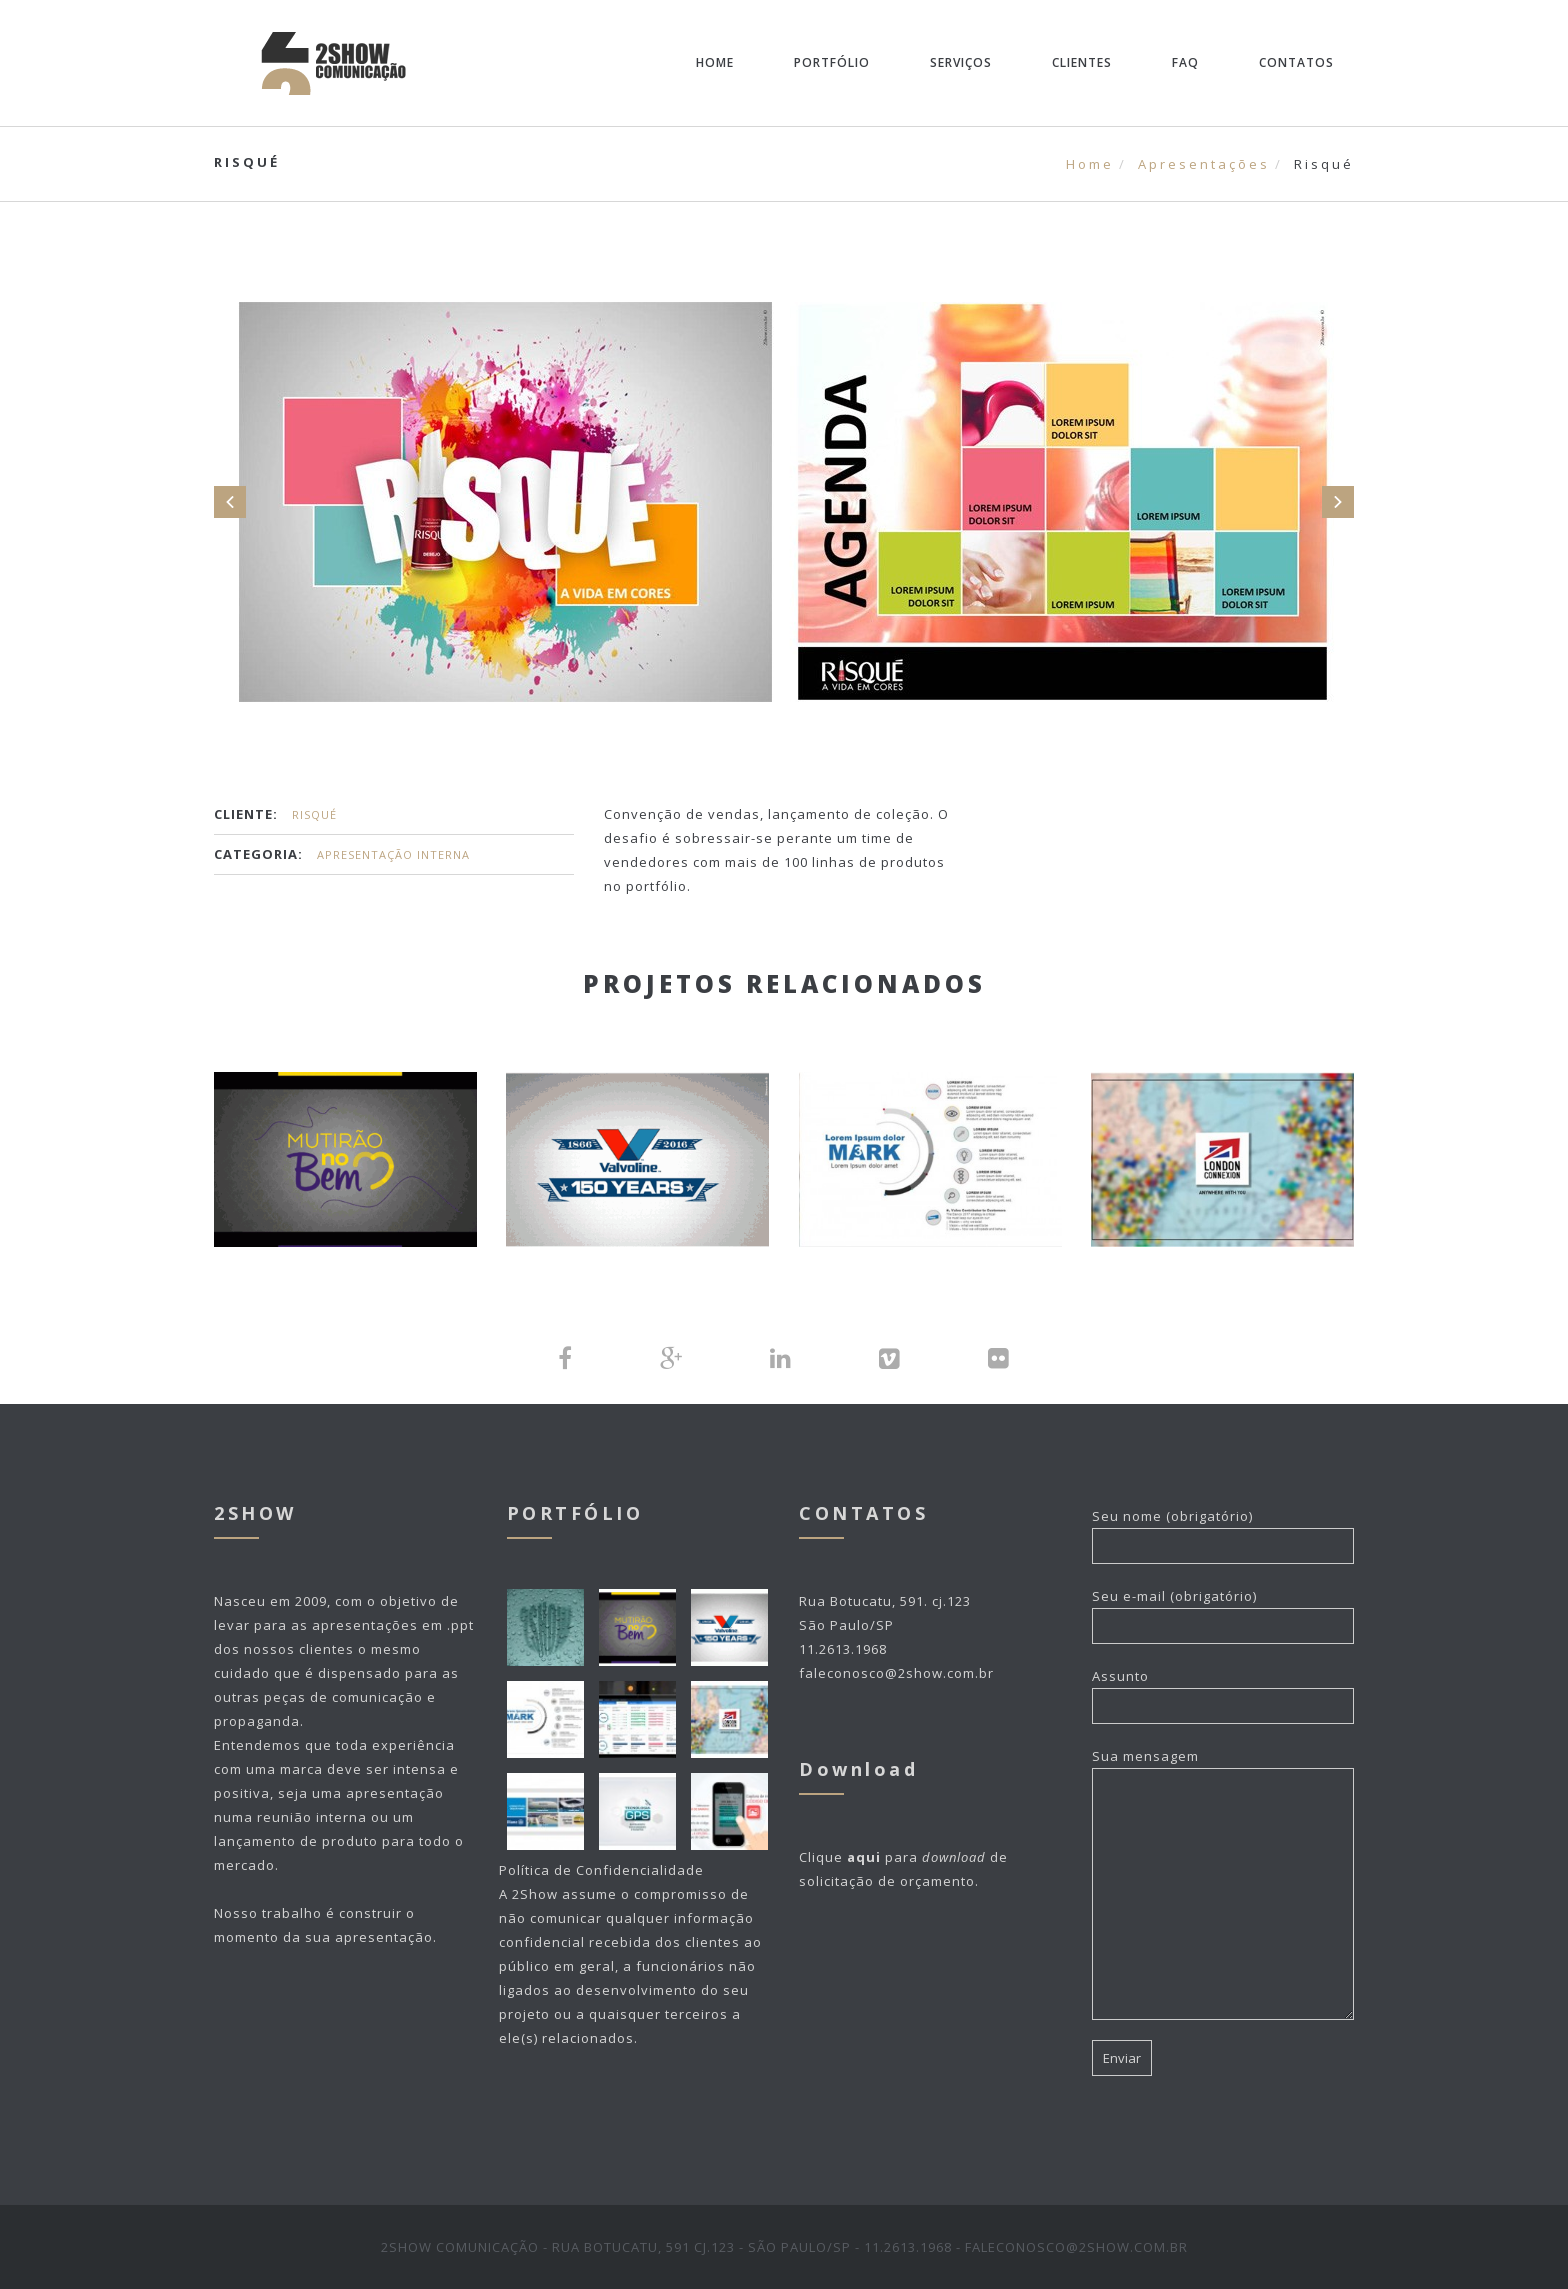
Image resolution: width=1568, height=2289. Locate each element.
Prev (230, 502)
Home (715, 62)
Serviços (961, 62)
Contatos (1296, 62)
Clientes (1082, 62)
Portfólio (832, 62)
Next (1338, 502)
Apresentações (1204, 164)
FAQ (1185, 62)
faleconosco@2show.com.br (896, 1673)
